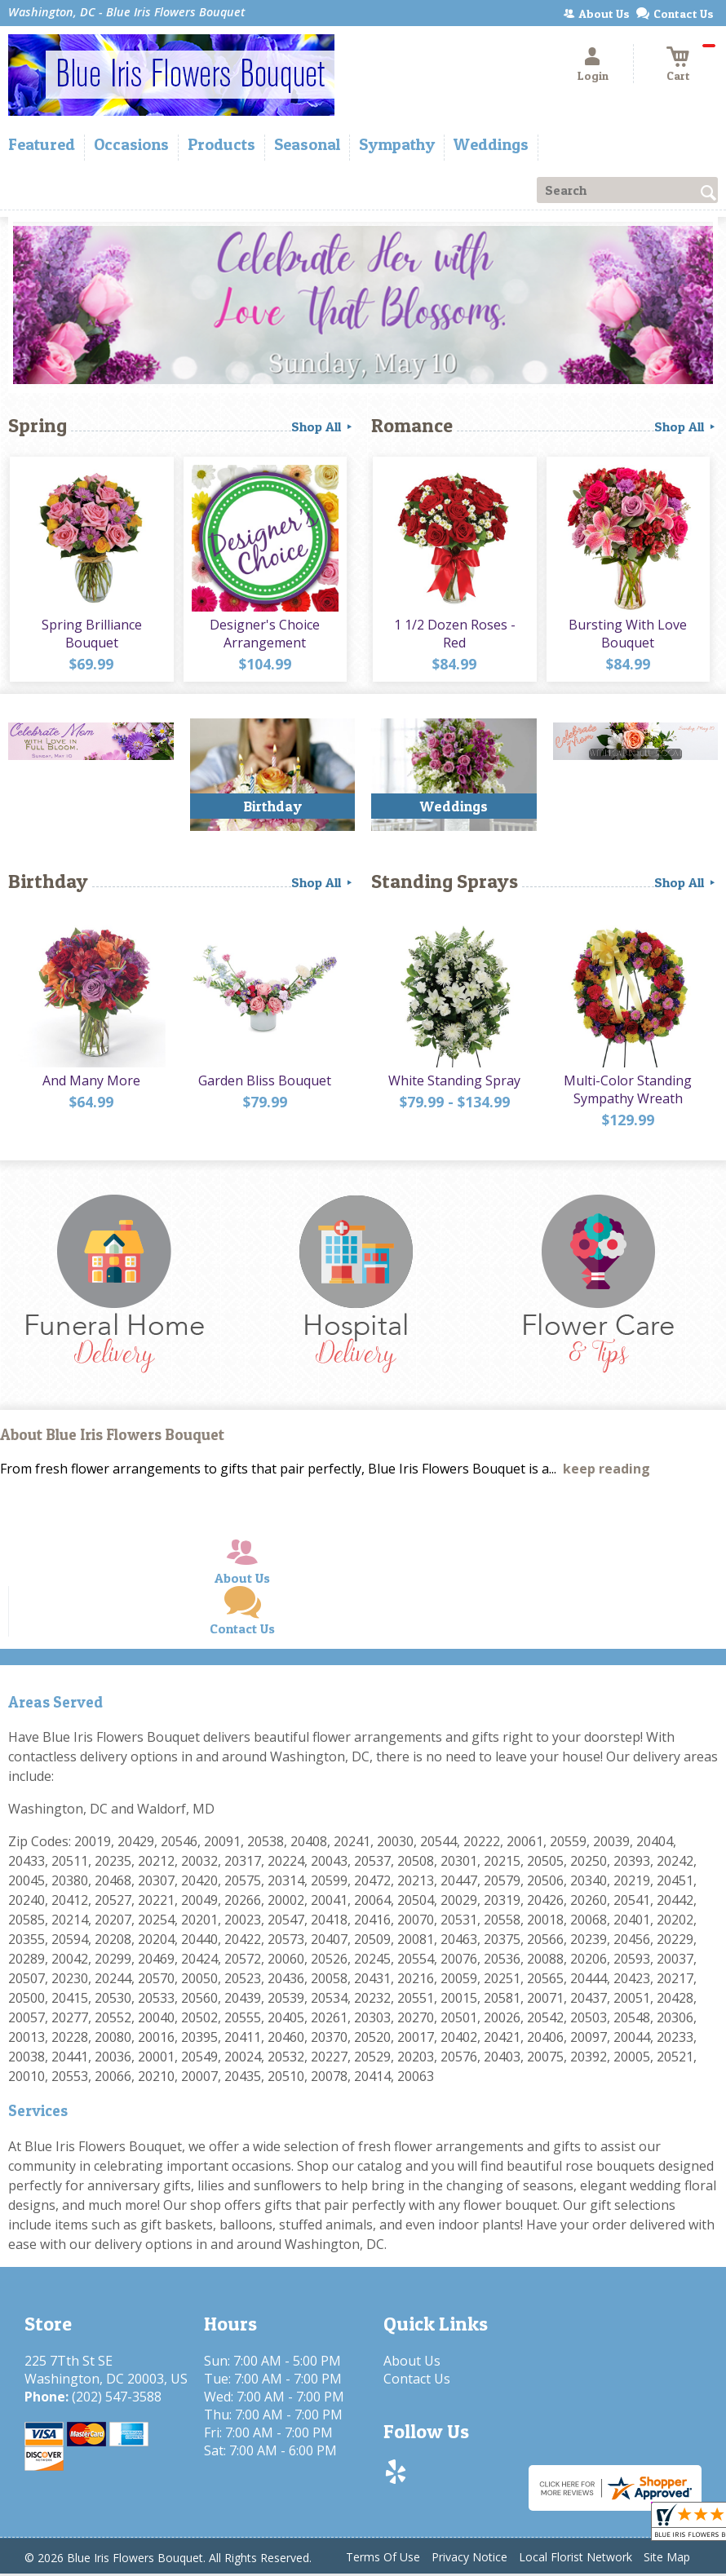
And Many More (90, 1085)
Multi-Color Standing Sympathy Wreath (627, 1093)
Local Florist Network (575, 2558)
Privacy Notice (469, 2558)
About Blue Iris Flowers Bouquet (112, 1437)
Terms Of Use (383, 2558)
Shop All (323, 426)
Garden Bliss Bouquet (263, 1085)
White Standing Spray (453, 1085)
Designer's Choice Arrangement (264, 636)
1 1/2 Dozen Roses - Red (454, 636)
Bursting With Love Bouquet (627, 636)
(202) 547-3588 (117, 2398)
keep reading (606, 1470)
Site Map (667, 2558)
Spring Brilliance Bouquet (91, 636)
